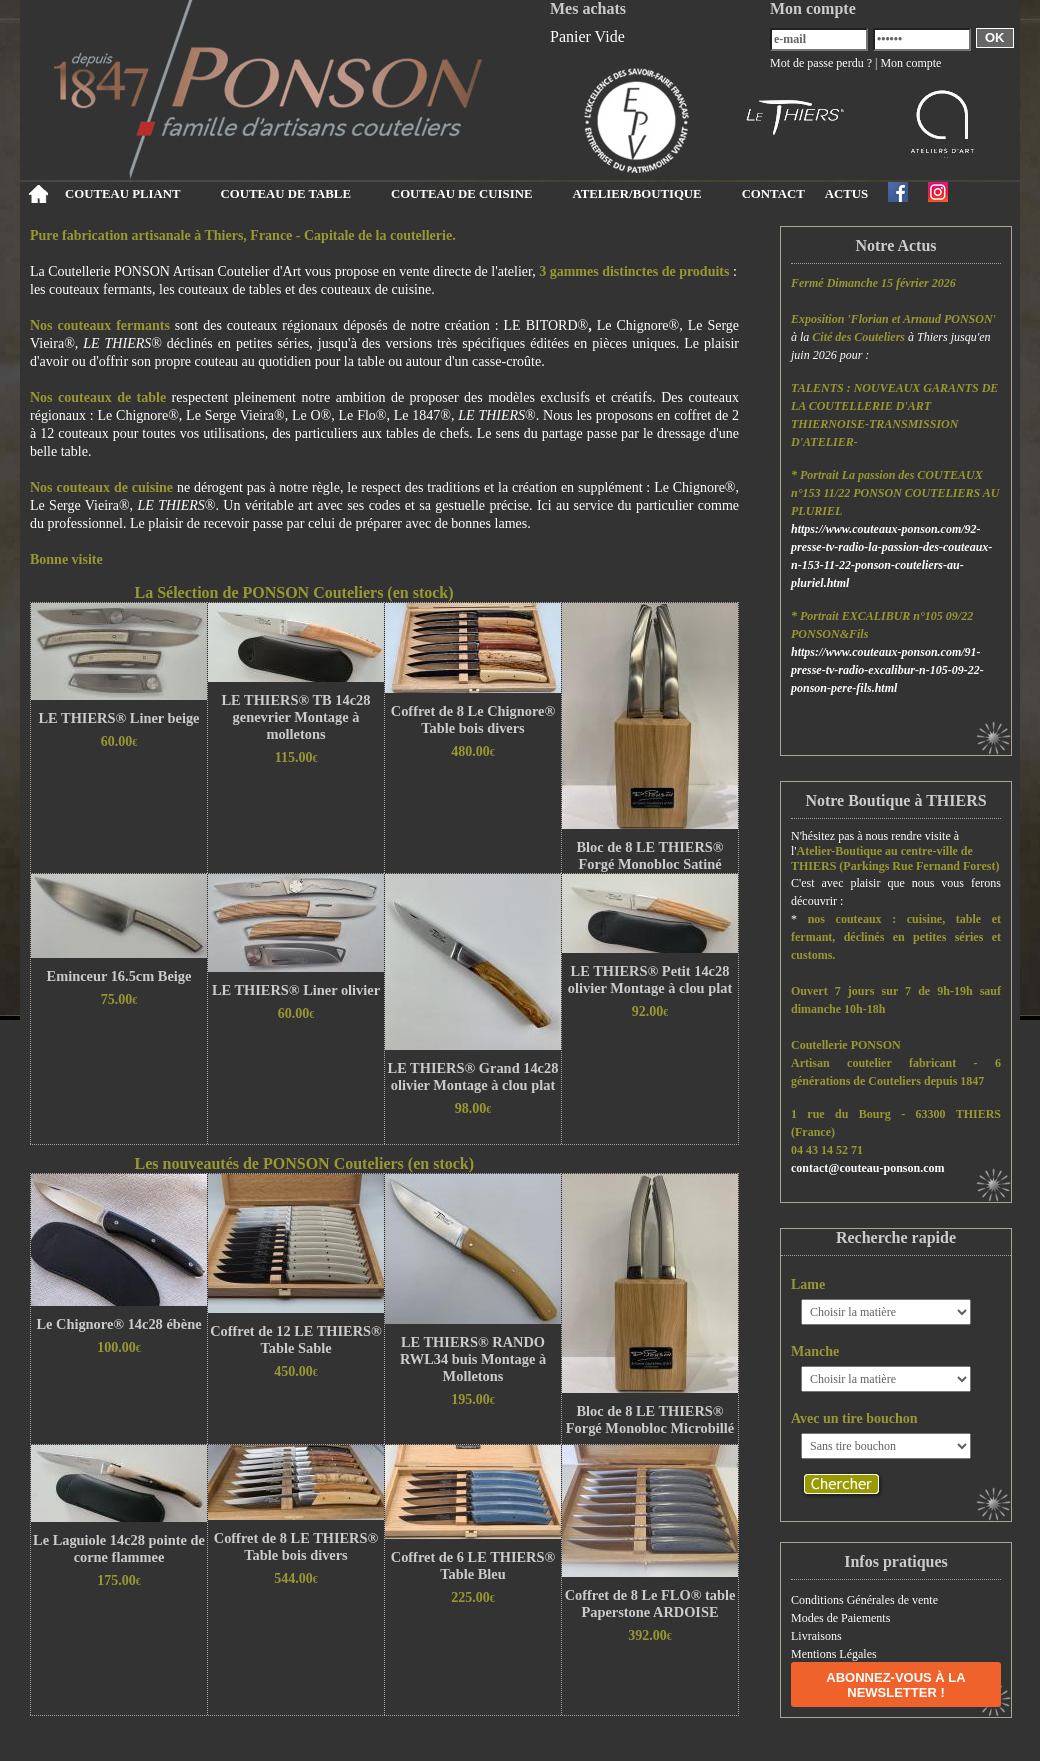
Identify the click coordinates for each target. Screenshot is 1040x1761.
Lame (808, 1284)
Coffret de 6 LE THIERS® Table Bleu (473, 1565)
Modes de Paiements (840, 1618)
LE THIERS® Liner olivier (296, 990)
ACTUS (846, 194)
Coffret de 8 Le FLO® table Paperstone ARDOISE (650, 1603)
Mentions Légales (834, 1654)
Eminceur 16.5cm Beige (119, 976)
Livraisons (816, 1636)
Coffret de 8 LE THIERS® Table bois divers (296, 1546)
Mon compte (910, 63)
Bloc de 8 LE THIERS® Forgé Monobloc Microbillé (650, 1419)
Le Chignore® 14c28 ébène (118, 1324)
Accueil (37, 194)
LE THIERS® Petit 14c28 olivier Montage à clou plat (650, 979)
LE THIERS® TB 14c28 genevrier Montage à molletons (296, 717)
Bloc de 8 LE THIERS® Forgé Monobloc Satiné (649, 855)
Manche (815, 1351)
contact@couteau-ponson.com (868, 1168)
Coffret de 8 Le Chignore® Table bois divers (473, 719)
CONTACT (773, 194)
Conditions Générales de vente (864, 1600)
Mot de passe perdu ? (821, 63)
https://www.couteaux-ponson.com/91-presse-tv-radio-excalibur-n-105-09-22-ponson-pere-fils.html (887, 670)
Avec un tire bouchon (854, 1418)
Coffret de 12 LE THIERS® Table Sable (296, 1339)
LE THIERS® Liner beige (119, 718)
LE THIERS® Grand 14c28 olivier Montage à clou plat (473, 1076)
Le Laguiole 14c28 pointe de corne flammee (119, 1548)
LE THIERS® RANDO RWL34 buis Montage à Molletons (473, 1359)
